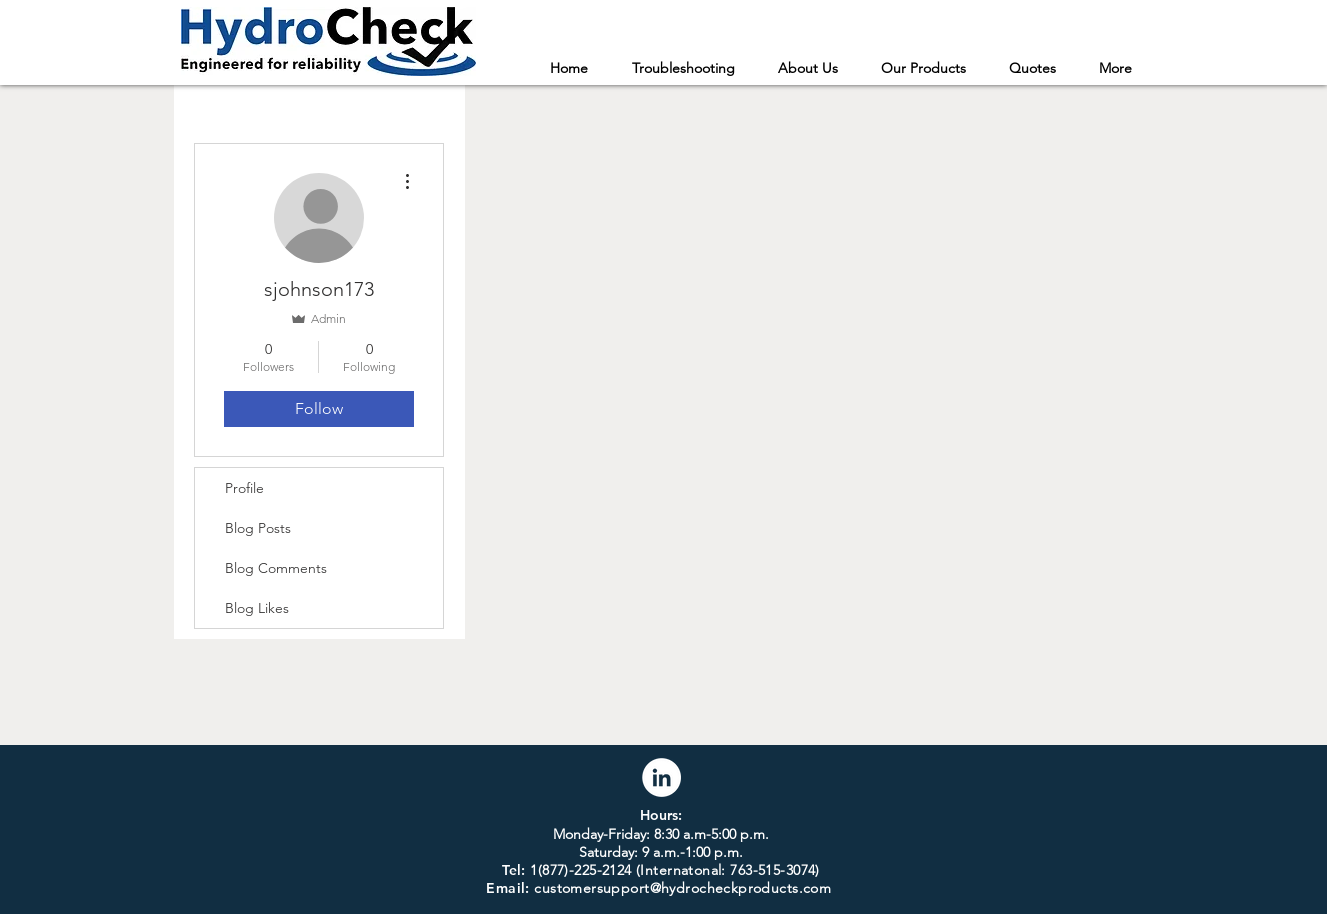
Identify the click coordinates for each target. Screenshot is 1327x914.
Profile (244, 488)
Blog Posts (258, 528)
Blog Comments (276, 568)
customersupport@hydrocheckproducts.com (682, 888)
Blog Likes (257, 608)
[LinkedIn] (661, 777)
